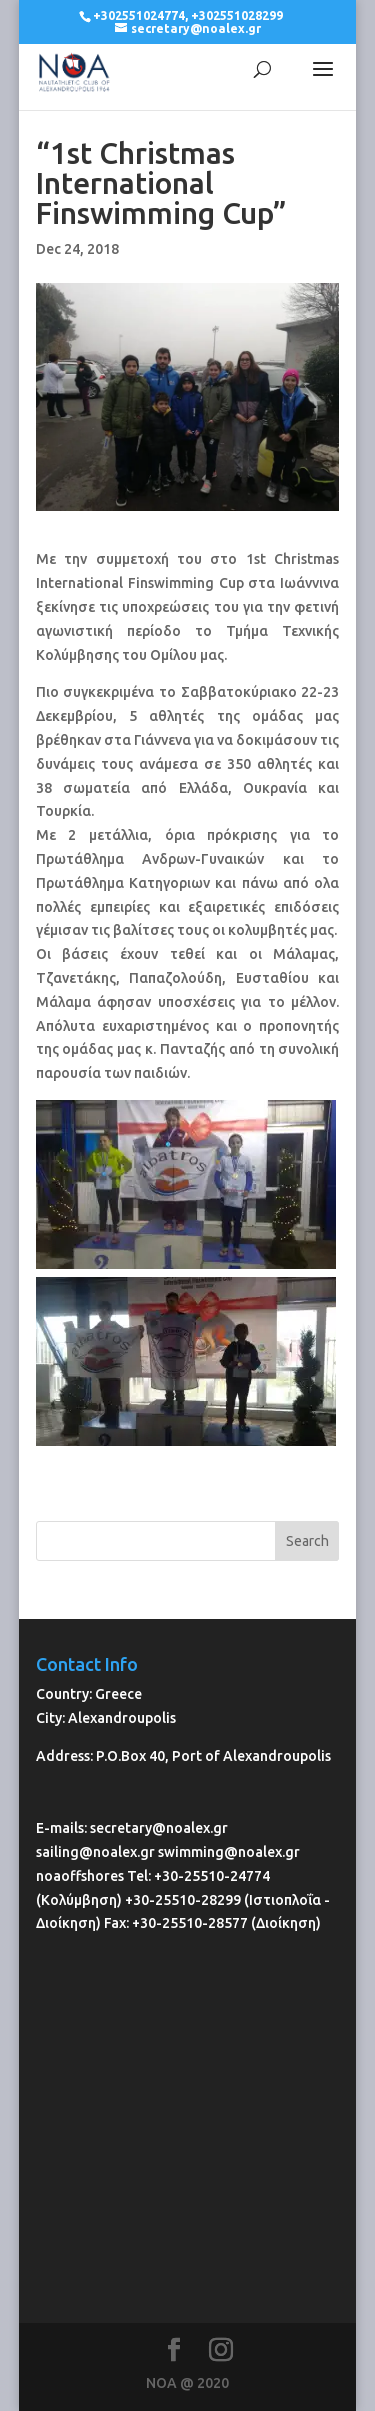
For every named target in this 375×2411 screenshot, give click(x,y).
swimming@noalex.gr (229, 1852)
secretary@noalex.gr (159, 1828)
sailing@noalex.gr (95, 1852)
